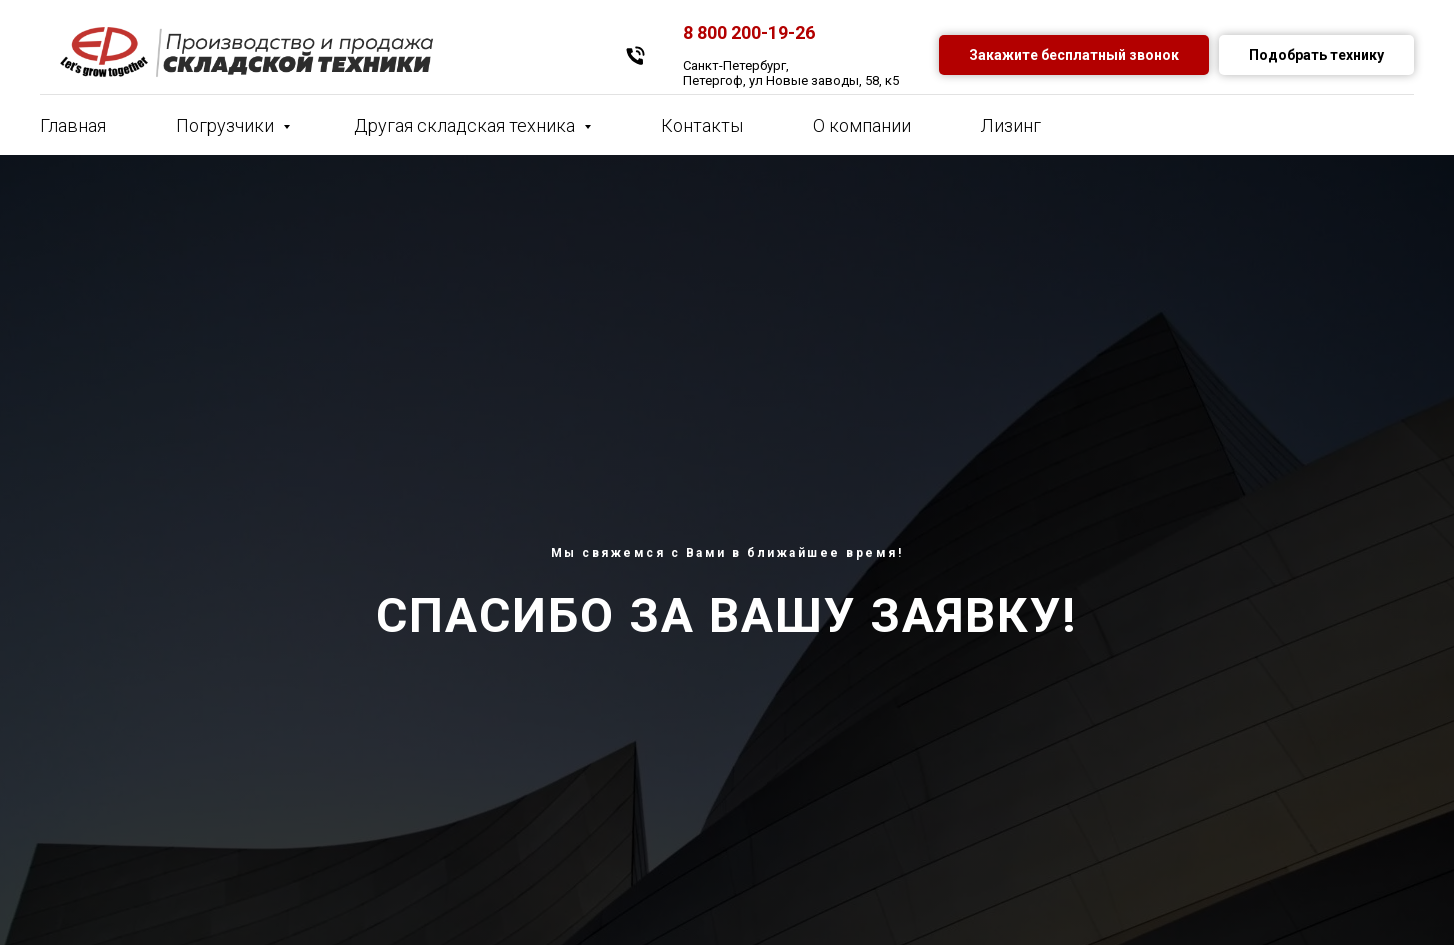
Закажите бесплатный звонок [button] (1074, 55)
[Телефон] (635, 55)
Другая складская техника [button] (466, 125)
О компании (862, 125)
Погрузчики (227, 125)
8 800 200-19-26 (749, 32)
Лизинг (1011, 125)
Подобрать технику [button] (1316, 55)
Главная (73, 125)
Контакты (702, 125)
